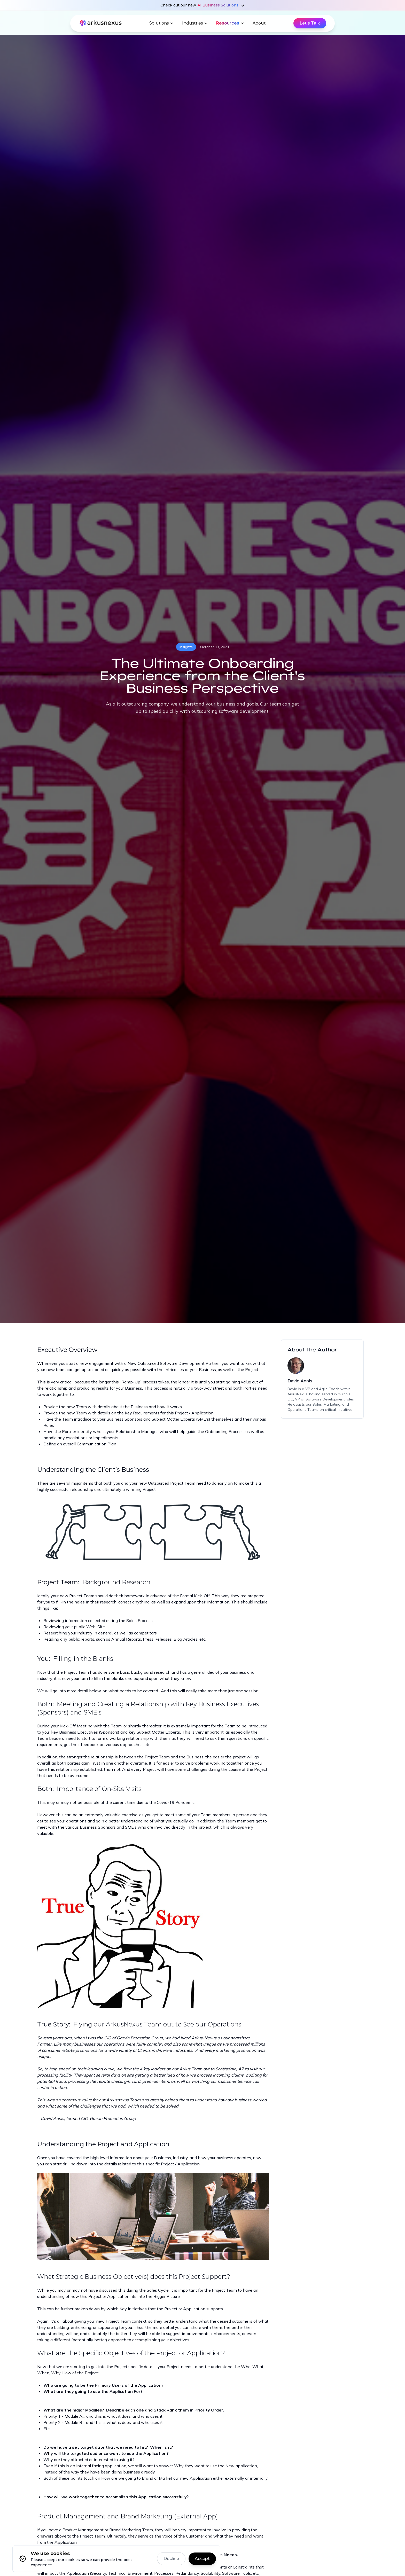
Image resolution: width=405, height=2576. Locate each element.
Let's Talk (310, 23)
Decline (171, 2558)
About (259, 23)
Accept (202, 2558)
